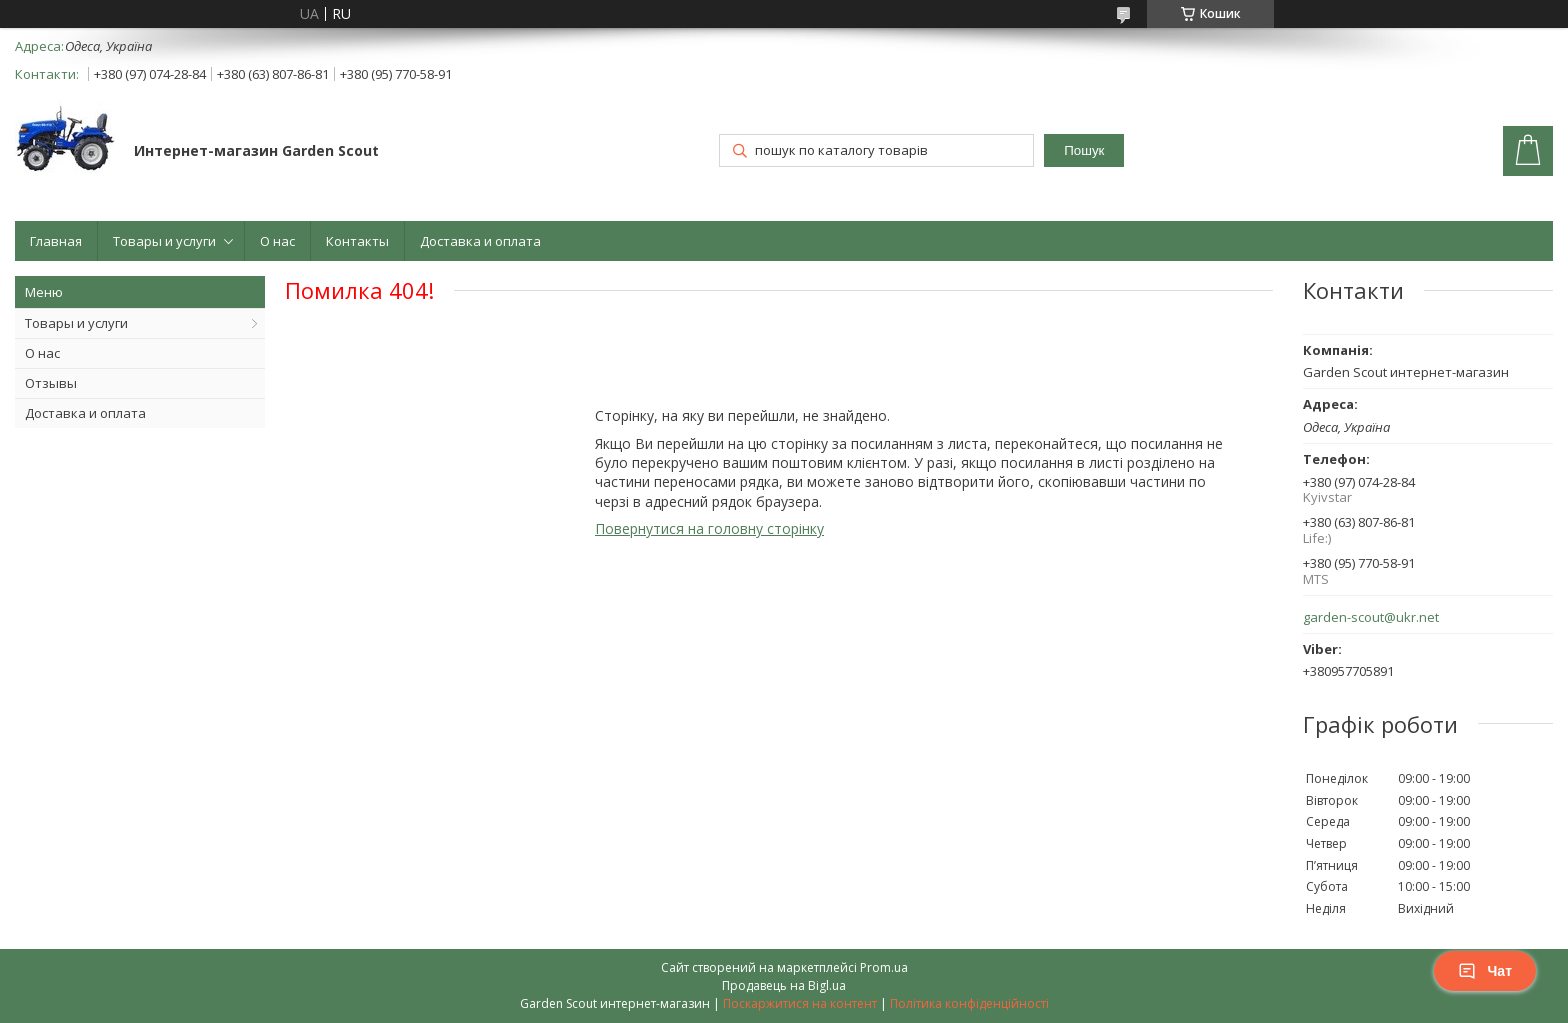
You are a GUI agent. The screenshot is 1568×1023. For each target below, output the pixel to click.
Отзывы (51, 383)
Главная (56, 241)
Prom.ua (884, 967)
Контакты (357, 241)
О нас (277, 241)
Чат (1485, 971)
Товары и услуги (164, 241)
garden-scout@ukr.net (1371, 617)
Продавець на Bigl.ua (784, 985)
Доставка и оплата (480, 241)
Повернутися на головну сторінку (709, 528)
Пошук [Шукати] (1084, 150)
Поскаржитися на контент (800, 1003)
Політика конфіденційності (969, 1003)
